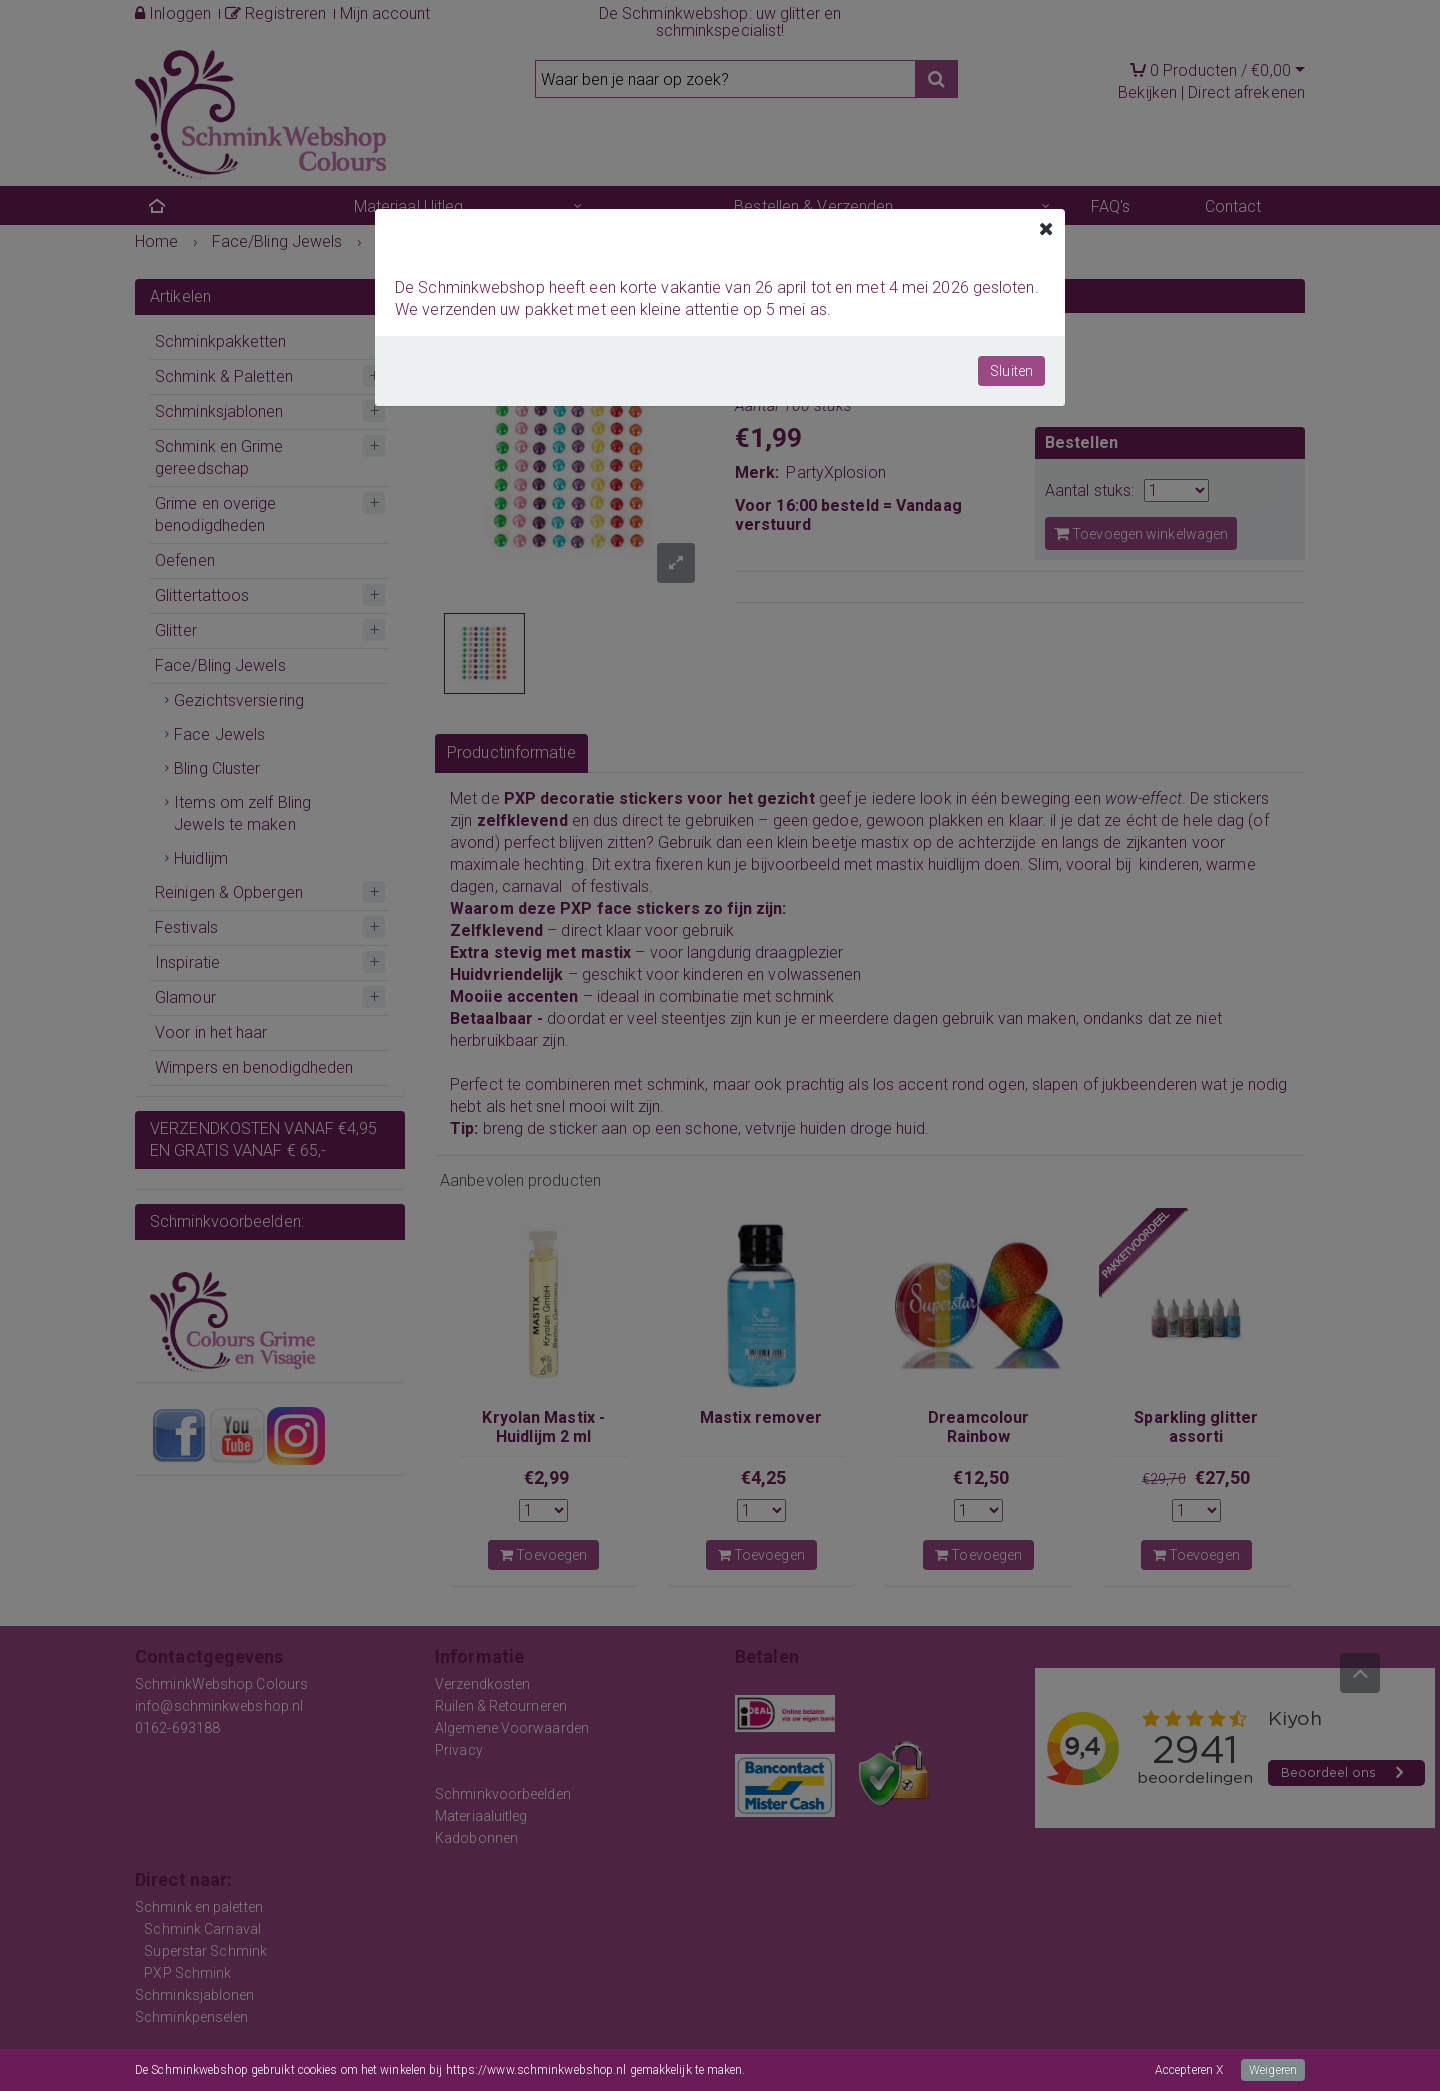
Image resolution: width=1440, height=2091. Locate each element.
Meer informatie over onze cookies (837, 2070)
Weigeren (1273, 2070)
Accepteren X (1189, 2070)
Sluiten (1011, 371)
